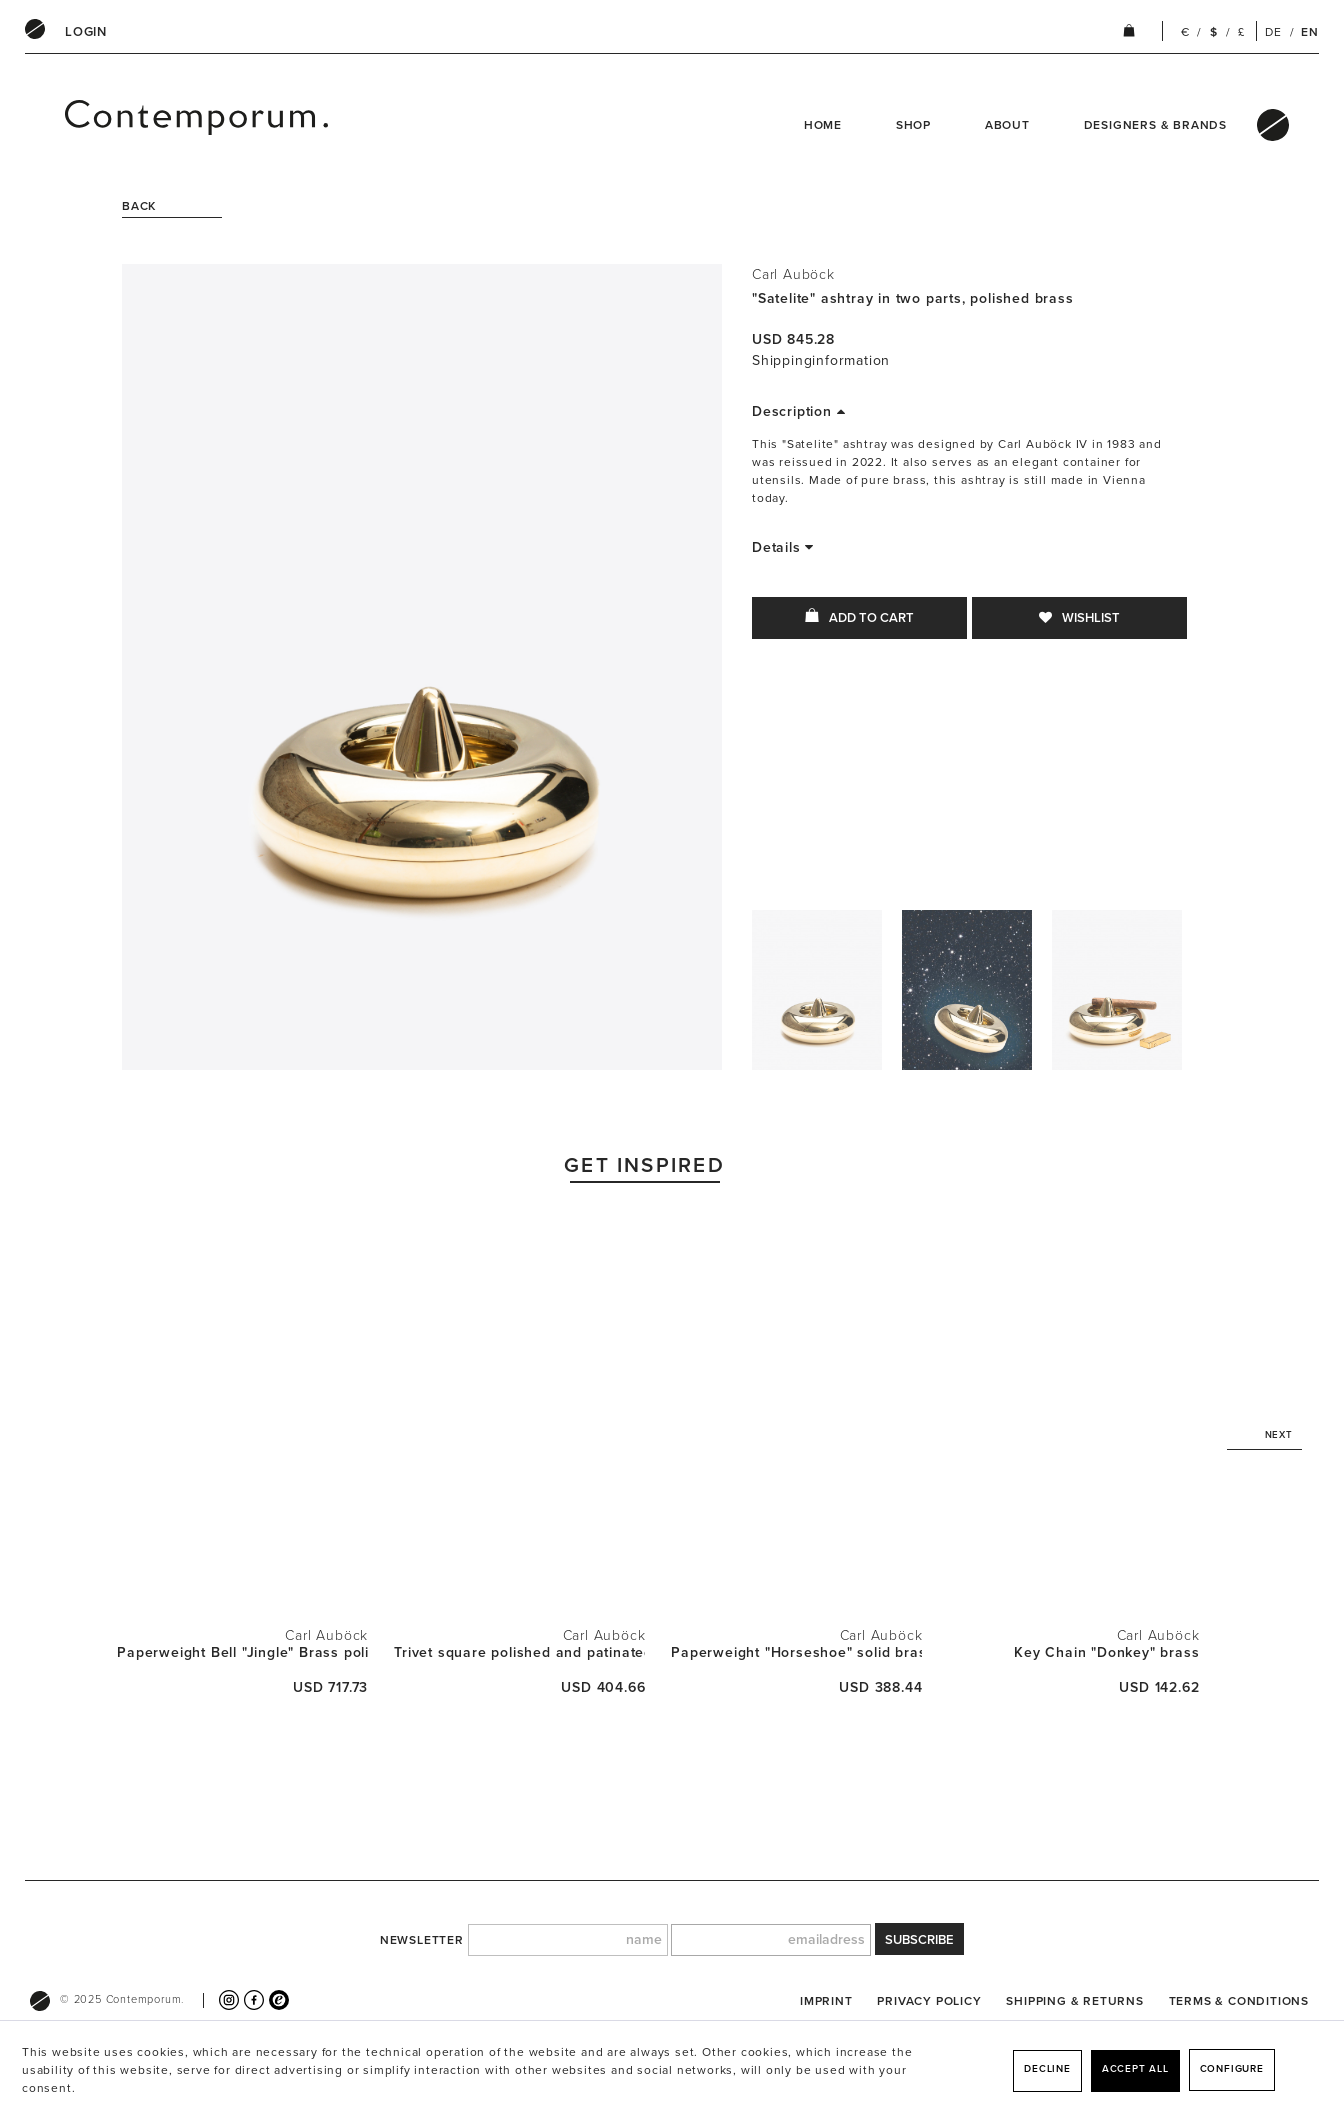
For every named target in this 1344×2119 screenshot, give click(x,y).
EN (1310, 32)
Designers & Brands (1155, 125)
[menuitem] (86, 32)
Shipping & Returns (1074, 2001)
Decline (1047, 2069)
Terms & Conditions (1239, 2001)
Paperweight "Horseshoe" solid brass (796, 1652)
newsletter (422, 1940)
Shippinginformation (821, 360)
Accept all (1135, 2069)
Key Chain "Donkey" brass (1106, 1652)
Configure (1232, 2069)
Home (823, 125)
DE (1273, 32)
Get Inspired (644, 1165)
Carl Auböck (793, 274)
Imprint (826, 2001)
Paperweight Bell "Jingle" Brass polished (242, 1652)
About (1007, 125)
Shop (913, 125)
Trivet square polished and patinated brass (519, 1652)
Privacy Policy (929, 2001)
